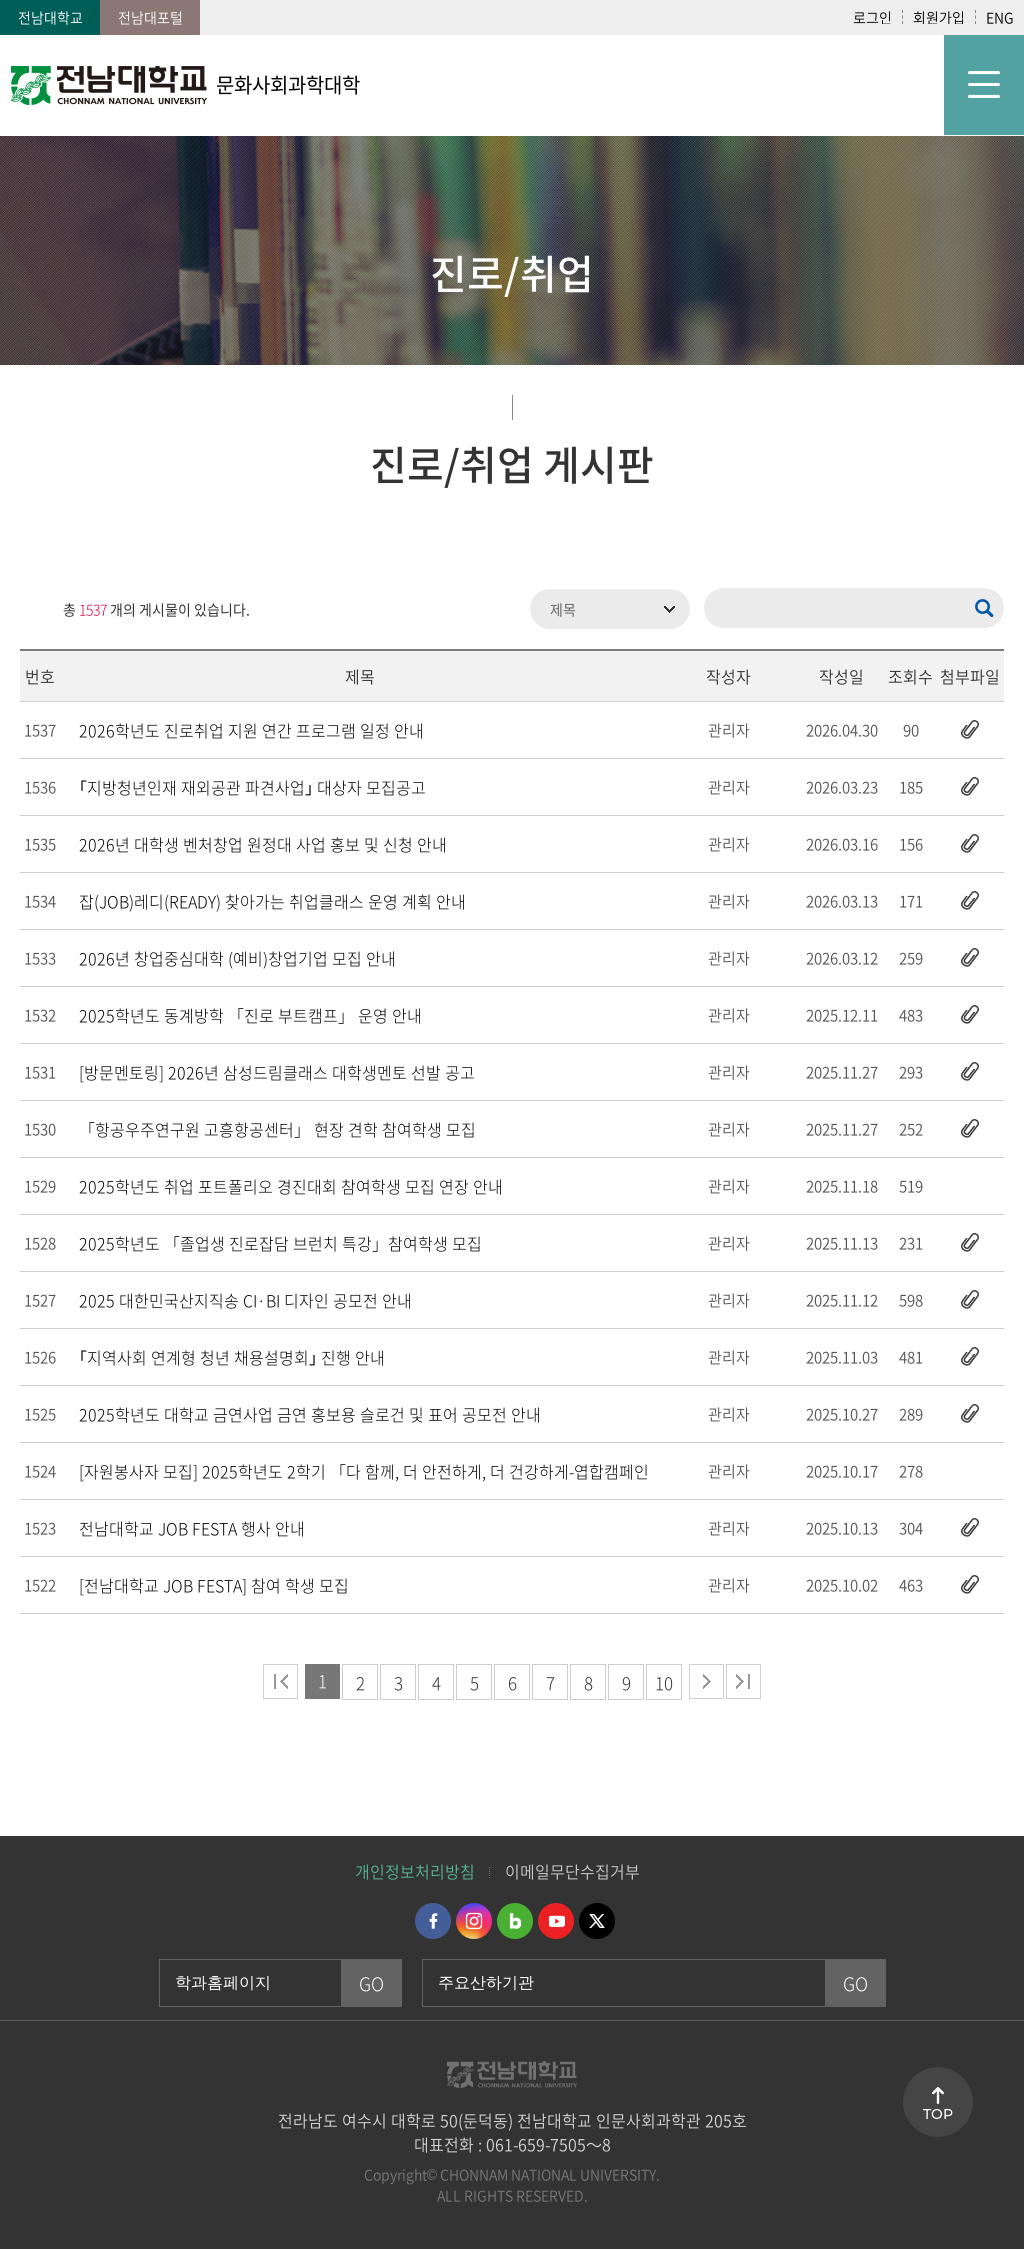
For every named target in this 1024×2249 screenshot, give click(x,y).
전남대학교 (50, 17)
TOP (938, 2114)
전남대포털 (150, 17)
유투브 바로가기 (556, 1921)
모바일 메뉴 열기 (984, 85)
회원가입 (939, 17)
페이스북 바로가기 (433, 1921)
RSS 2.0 (35, 609)
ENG (1000, 17)
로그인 (872, 17)
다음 (706, 1681)
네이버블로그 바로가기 (515, 1921)
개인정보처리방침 (415, 1871)
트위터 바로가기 (597, 1921)
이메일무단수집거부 (572, 1871)
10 (664, 1682)
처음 (280, 1681)
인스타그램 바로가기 (474, 1921)
